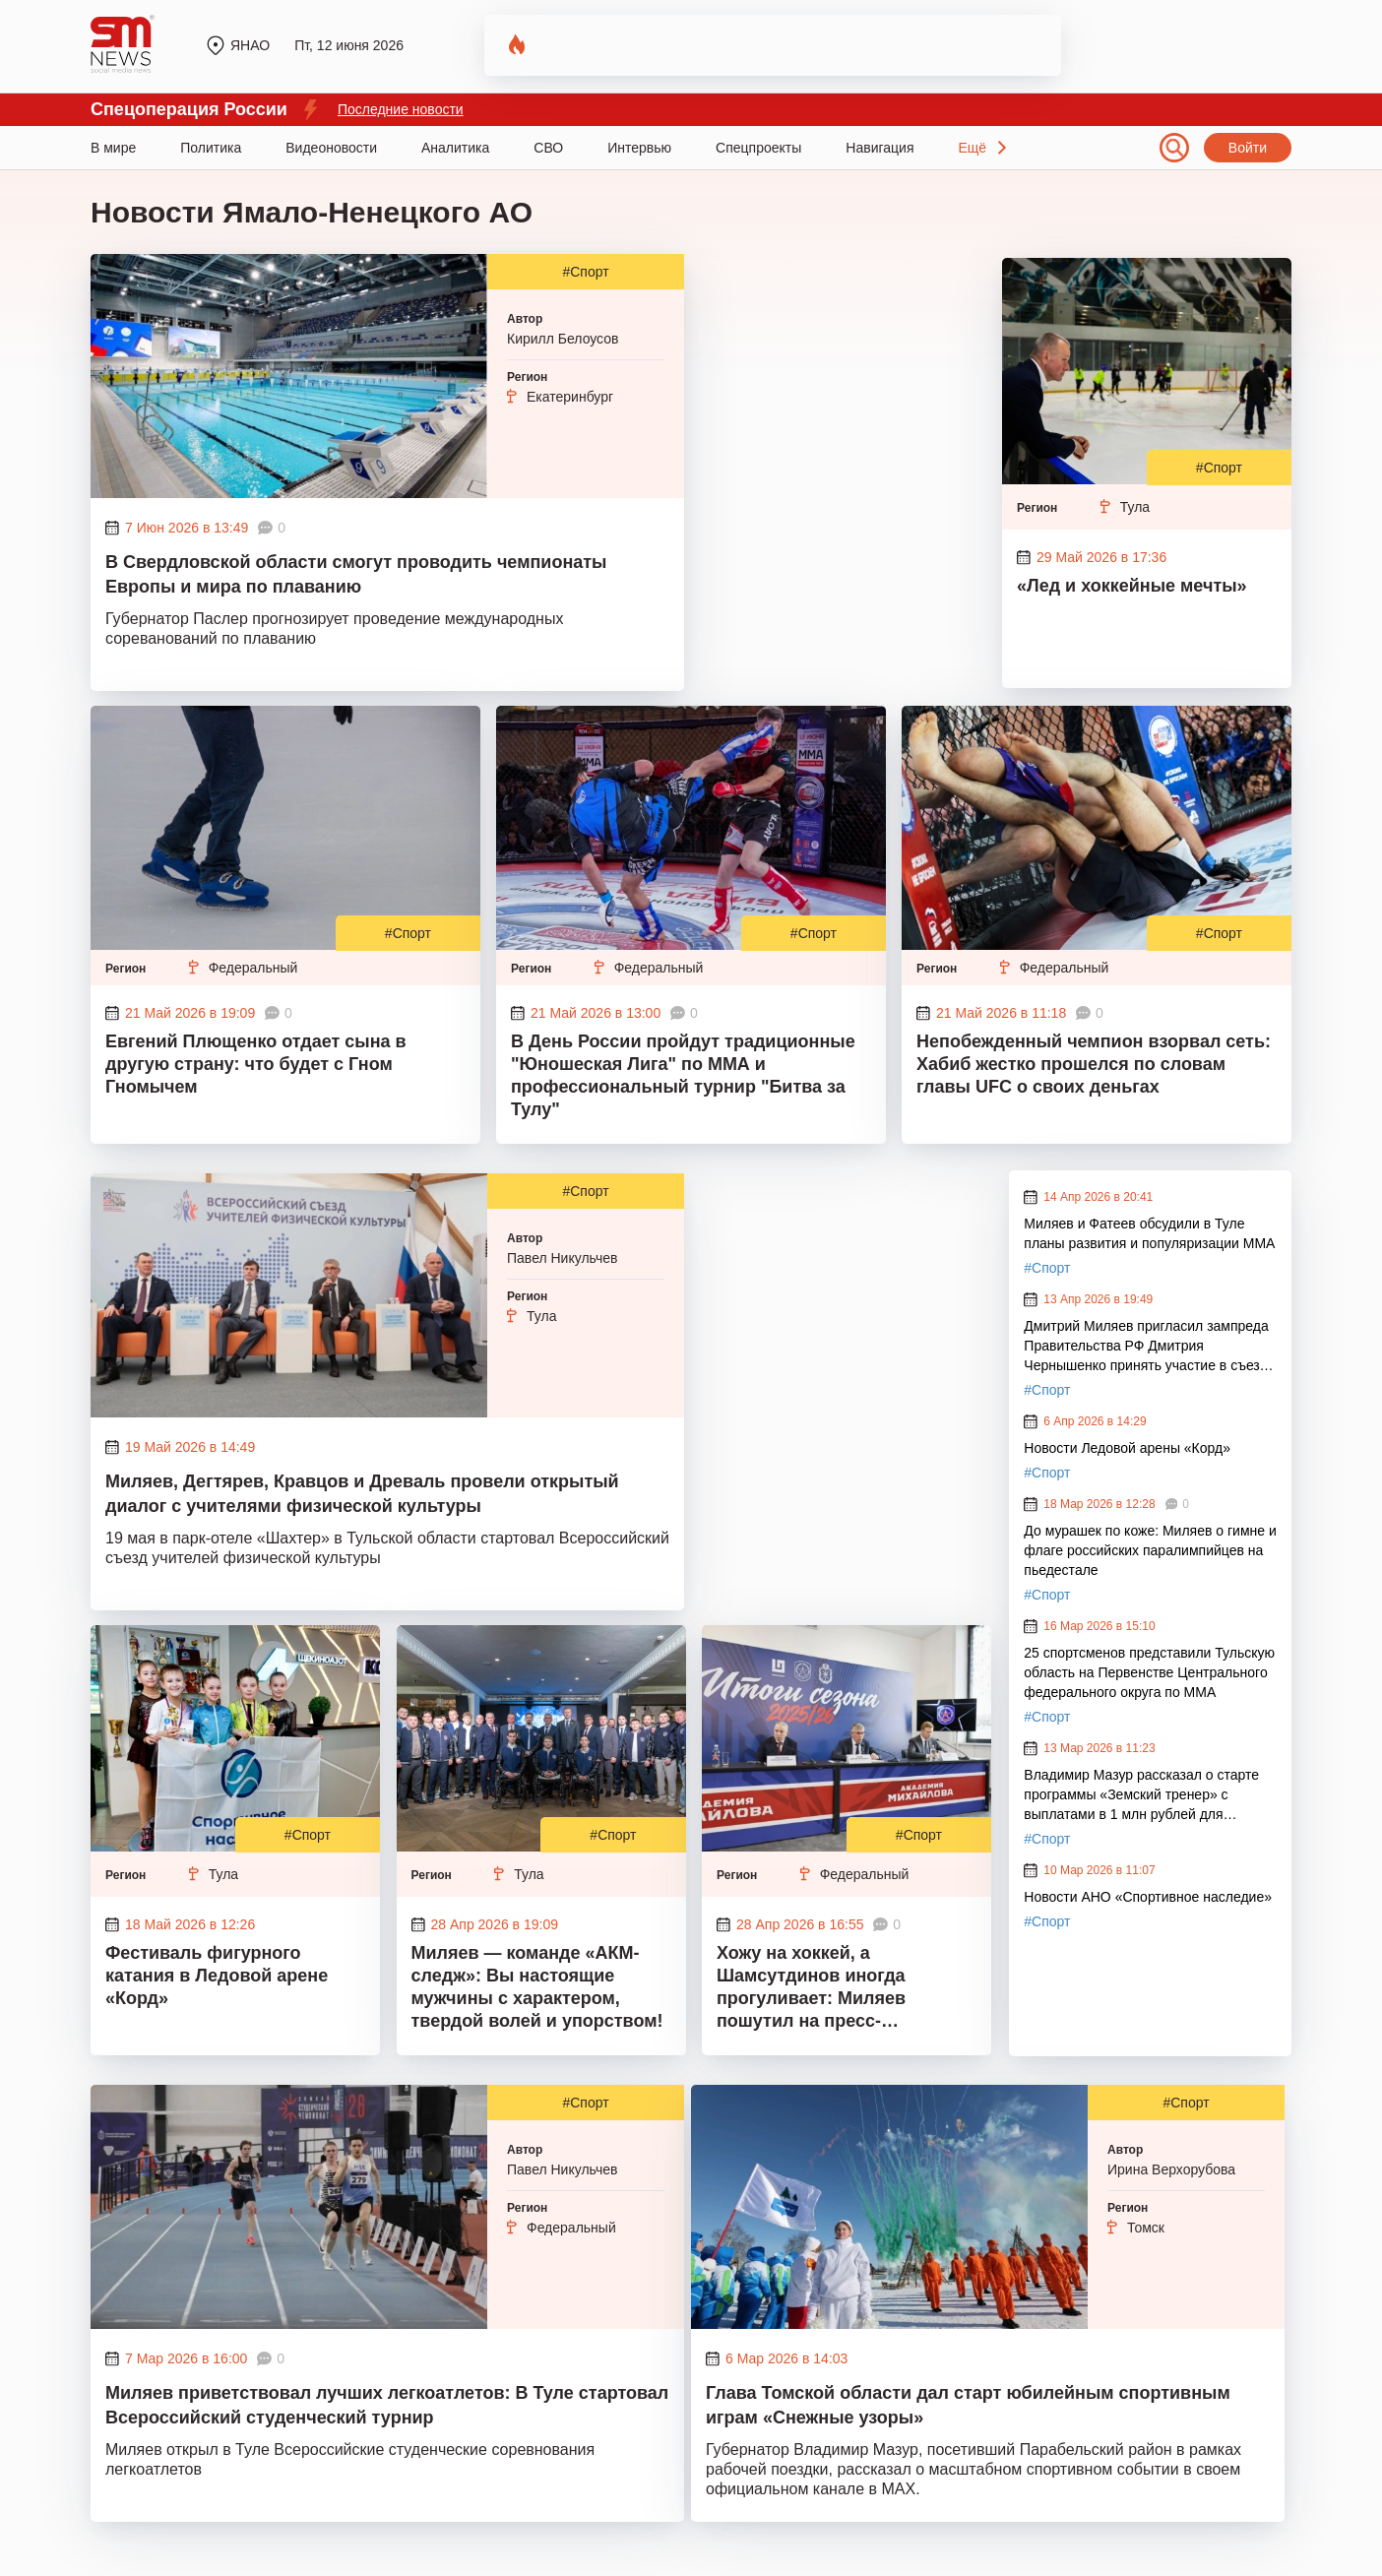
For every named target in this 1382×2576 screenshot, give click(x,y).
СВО (548, 148)
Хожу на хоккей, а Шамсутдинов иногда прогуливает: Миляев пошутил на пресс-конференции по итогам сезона (822, 1989)
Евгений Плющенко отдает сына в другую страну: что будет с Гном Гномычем (256, 1064)
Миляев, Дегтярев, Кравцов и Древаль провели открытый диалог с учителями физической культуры (362, 1494)
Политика (210, 148)
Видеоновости (331, 148)
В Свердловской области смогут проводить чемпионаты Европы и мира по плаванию (355, 574)
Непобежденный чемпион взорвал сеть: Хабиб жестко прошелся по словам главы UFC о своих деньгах (1093, 1064)
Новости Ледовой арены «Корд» (1127, 1448)
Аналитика (455, 148)
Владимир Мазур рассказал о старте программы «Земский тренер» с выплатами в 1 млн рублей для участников (1141, 1795)
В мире (113, 148)
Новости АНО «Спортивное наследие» (1148, 1897)
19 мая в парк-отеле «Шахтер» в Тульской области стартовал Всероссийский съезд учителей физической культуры (387, 1548)
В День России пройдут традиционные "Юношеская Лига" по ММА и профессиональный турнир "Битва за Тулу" (683, 1075)
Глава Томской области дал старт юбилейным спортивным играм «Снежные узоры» (968, 2405)
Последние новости (401, 109)
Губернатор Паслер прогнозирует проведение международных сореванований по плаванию (334, 628)
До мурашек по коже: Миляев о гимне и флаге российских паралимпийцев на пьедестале (1150, 1550)
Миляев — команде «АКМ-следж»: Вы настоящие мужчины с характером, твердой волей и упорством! (537, 1987)
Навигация (879, 148)
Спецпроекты (758, 148)
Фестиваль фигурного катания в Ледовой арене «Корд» (216, 1975)
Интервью (639, 148)
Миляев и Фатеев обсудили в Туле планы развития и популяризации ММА (1149, 1233)
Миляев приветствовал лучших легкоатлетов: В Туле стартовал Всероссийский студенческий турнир (386, 2405)
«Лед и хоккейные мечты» (1132, 586)
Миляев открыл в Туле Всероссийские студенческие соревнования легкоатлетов (350, 2459)
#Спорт (585, 272)
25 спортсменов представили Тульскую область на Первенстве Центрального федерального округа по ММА (1149, 1672)
